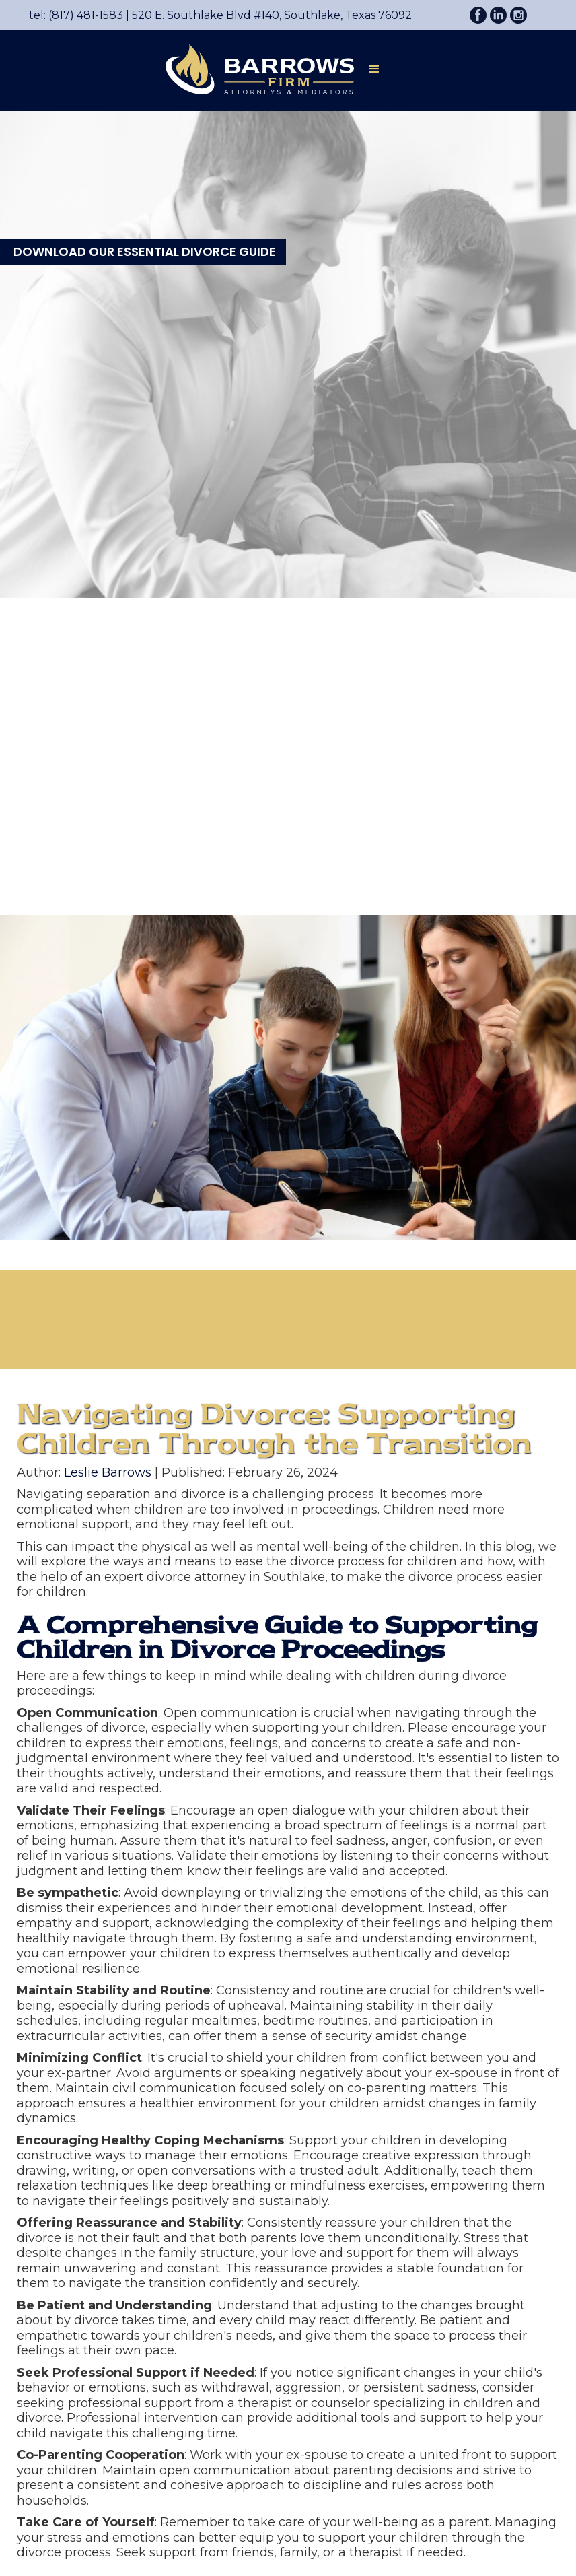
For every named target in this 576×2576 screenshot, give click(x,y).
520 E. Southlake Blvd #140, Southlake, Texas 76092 (267, 15)
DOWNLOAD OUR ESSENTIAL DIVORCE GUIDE (144, 251)
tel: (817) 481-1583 (76, 15)
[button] (374, 71)
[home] (253, 69)
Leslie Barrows (107, 1472)
